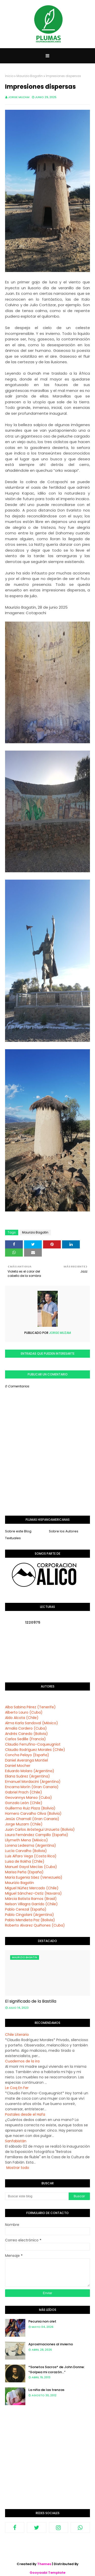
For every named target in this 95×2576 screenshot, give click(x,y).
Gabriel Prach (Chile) (23, 1792)
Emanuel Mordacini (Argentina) (33, 1781)
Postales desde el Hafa (25, 2114)
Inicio (9, 76)
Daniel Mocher (17, 1765)
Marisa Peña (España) (24, 1872)
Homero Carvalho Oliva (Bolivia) (33, 1813)
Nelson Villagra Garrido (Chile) (31, 1904)
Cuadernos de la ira (22, 2061)
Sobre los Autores (63, 1531)
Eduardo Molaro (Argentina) (29, 1770)
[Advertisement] (47, 2461)
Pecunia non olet (42, 2321)
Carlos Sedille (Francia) (25, 1738)
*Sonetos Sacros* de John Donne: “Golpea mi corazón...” (56, 2369)
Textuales (13, 1538)
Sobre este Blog (18, 1531)
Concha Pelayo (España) (27, 1754)
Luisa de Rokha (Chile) (24, 1861)
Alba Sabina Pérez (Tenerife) (30, 1707)
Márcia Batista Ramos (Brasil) (31, 1898)
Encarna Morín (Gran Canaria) (32, 1786)
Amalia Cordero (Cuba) (26, 1728)
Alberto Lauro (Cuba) (24, 1712)
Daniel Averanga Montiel (26, 1760)
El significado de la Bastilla (30, 2001)
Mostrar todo (17, 2167)
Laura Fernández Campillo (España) (36, 1834)
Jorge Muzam (18, 97)
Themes (44, 2564)
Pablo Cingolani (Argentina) (29, 1914)
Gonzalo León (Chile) (23, 1802)
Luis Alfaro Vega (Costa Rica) (30, 1856)
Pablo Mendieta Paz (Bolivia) (30, 1919)
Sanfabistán (15, 2141)
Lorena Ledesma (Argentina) (30, 1845)
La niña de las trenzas (46, 2389)
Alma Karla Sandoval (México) (31, 1723)
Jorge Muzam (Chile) (24, 1824)
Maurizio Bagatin (29, 76)
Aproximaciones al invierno (50, 2344)
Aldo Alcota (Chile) (22, 1717)
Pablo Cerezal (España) (25, 1909)
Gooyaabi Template (47, 2572)
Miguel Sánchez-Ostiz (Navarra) (33, 1893)
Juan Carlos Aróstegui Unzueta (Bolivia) (40, 1829)
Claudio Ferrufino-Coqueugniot (33, 1744)
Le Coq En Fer (17, 2087)
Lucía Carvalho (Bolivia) (26, 1850)
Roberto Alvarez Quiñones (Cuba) (35, 1925)
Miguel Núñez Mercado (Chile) (32, 1888)
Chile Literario (17, 2034)
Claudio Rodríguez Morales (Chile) (35, 1749)
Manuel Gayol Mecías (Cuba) (31, 1866)
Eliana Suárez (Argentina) (27, 1776)
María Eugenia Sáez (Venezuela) (33, 1877)
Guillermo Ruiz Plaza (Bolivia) (30, 1808)
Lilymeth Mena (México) (26, 1840)
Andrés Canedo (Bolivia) (26, 1733)
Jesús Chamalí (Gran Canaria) (32, 1818)
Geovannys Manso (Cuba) (28, 1797)
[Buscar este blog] (37, 2196)
